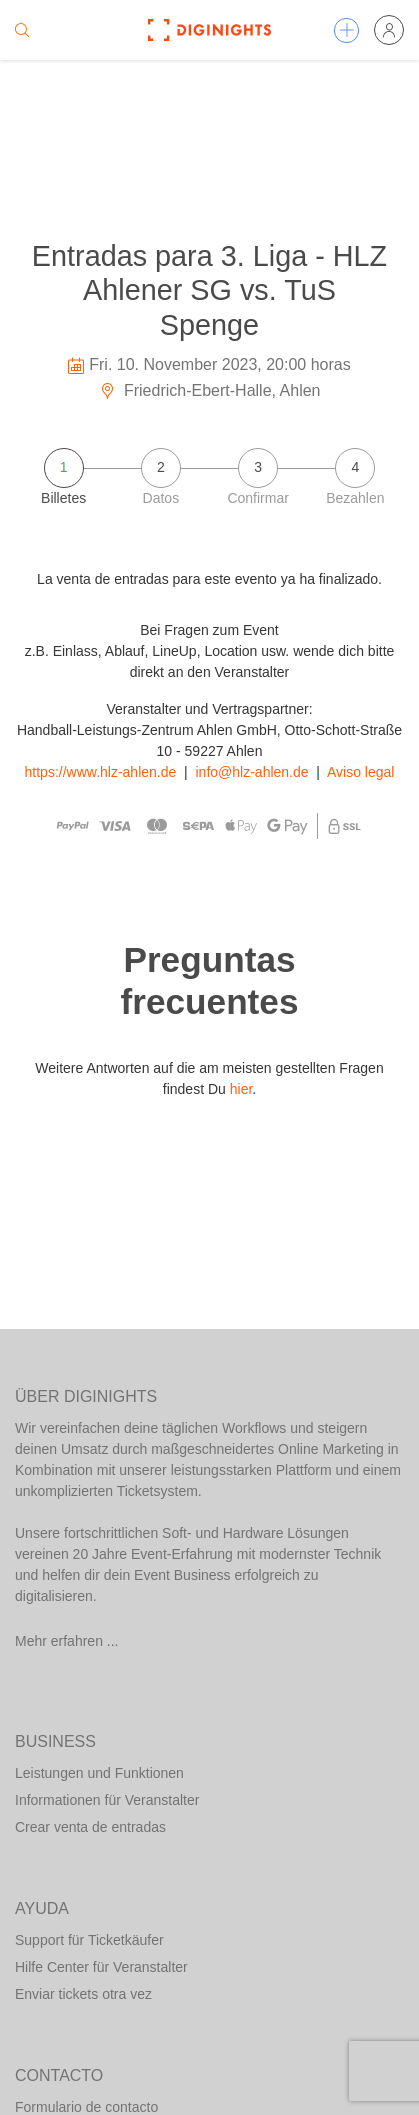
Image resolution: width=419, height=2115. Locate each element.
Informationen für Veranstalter (107, 1800)
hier (241, 1089)
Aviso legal (360, 772)
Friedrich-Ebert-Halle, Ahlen (210, 390)
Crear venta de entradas (90, 1827)
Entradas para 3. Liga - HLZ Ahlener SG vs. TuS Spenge (209, 290)
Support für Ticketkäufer (89, 1940)
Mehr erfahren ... (67, 1641)
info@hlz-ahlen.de (252, 772)
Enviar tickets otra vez (83, 1994)
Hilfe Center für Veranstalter (101, 1967)
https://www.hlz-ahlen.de (101, 772)
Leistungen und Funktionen (99, 1773)
